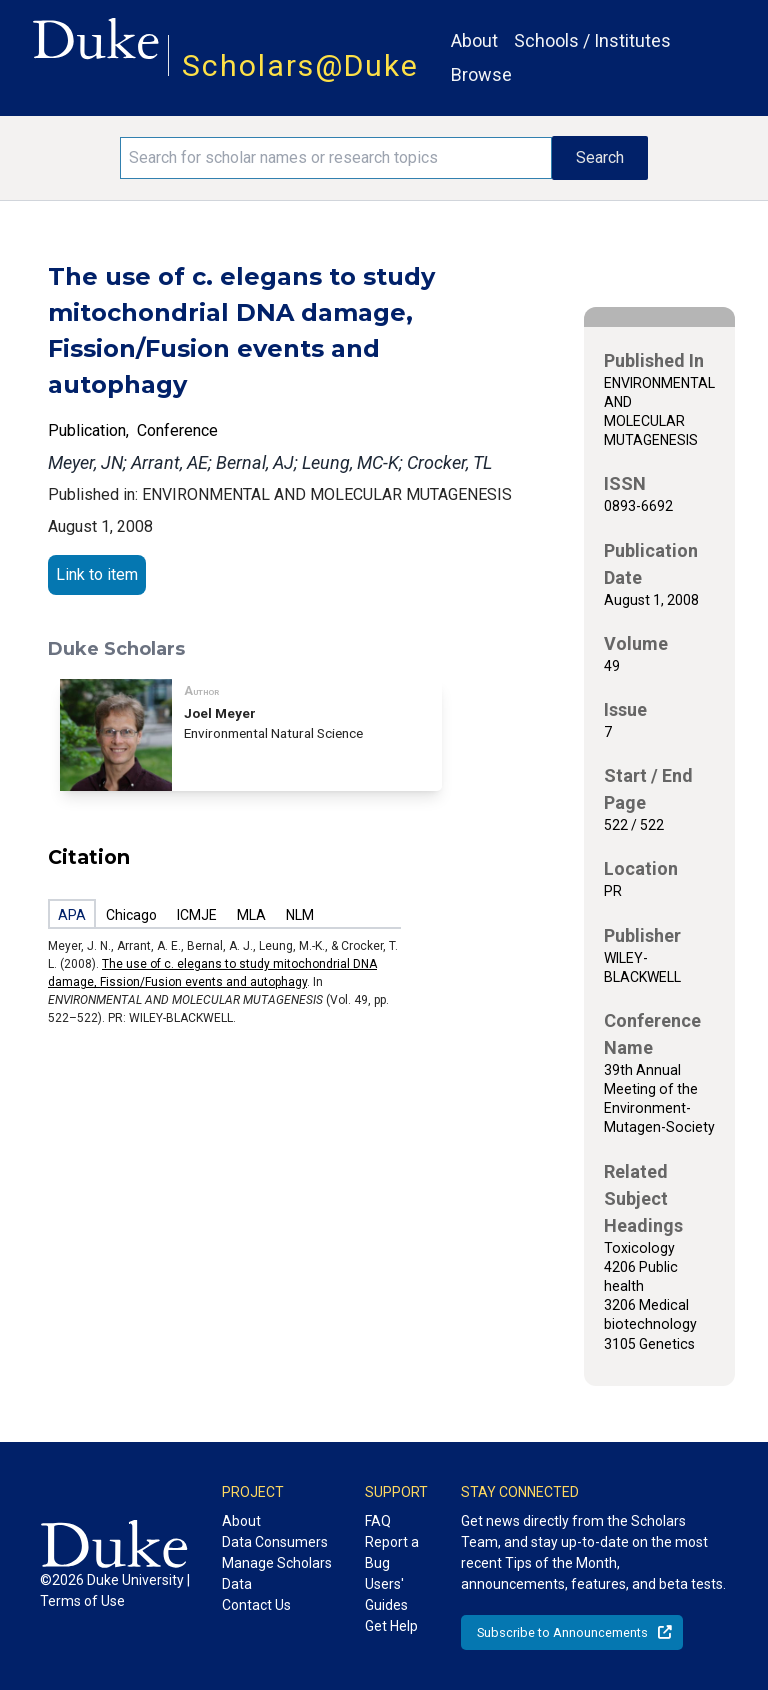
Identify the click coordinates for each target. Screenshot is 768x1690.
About (474, 40)
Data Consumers (275, 1542)
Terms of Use (82, 1601)
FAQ (378, 1521)
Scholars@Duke (300, 65)
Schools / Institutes (592, 40)
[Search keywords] (336, 158)
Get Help (391, 1626)
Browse (481, 74)
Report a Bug (392, 1552)
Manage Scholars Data (277, 1573)
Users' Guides (386, 1594)
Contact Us (256, 1605)
